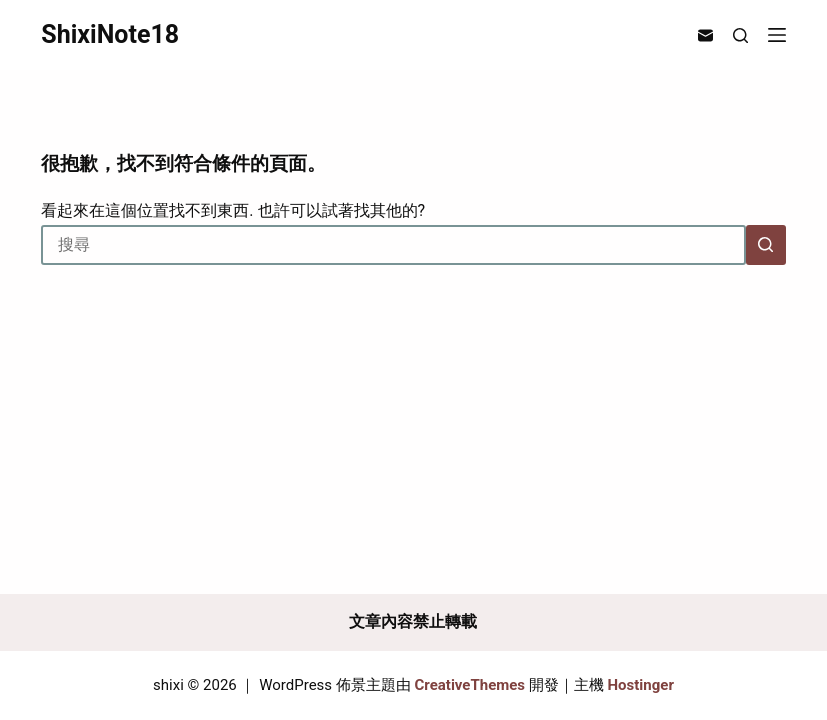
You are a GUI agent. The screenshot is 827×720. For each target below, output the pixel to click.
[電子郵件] (705, 35)
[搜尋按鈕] (766, 245)
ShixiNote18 (110, 34)
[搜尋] (740, 35)
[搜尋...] (393, 245)
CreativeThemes (470, 685)
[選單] (777, 35)
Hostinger (641, 685)
